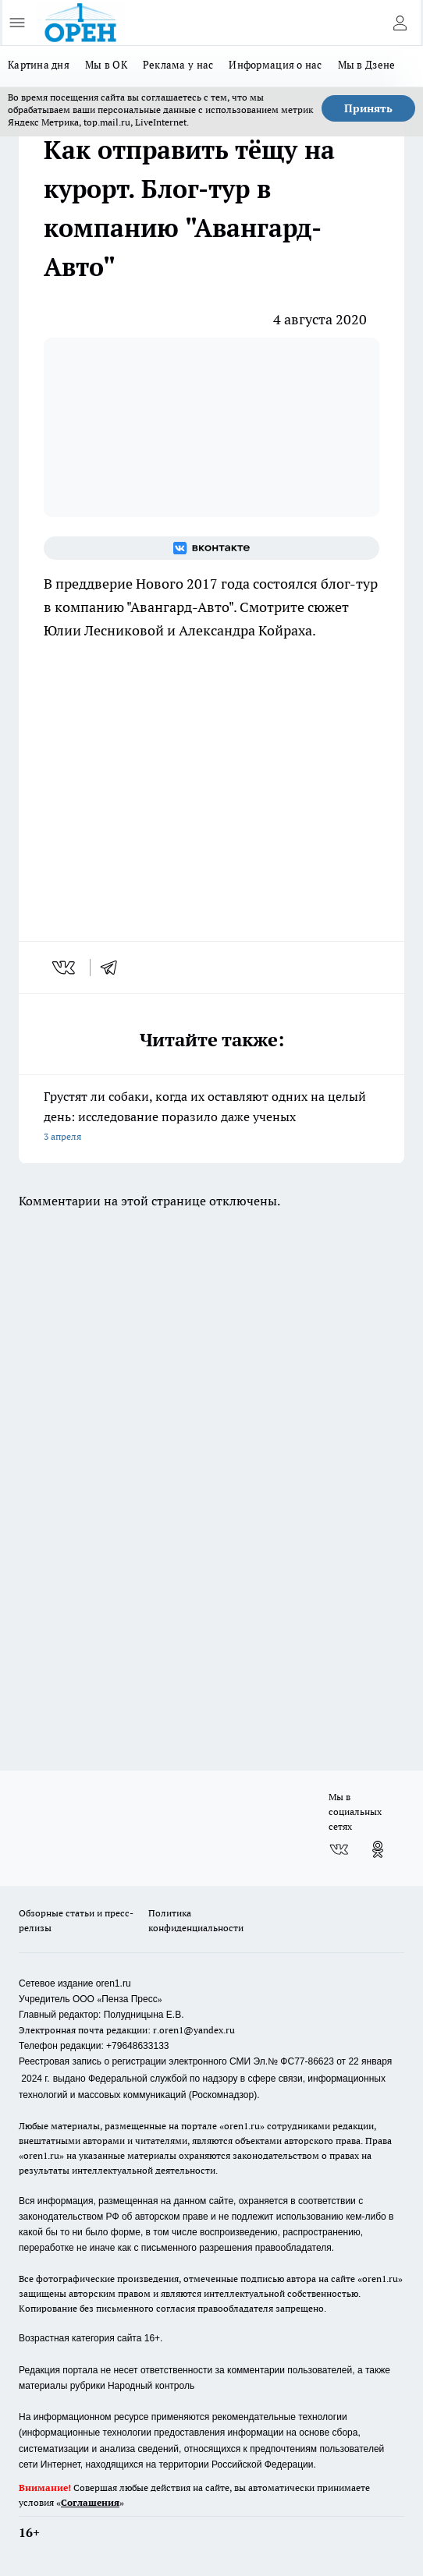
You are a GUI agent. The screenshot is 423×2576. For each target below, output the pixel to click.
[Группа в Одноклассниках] (377, 1849)
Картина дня (38, 65)
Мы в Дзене (367, 65)
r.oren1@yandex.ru (194, 2030)
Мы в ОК (106, 65)
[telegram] (114, 967)
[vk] (65, 967)
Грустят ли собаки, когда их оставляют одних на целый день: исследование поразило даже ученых (211, 1117)
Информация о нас (275, 65)
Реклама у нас (178, 65)
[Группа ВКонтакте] (211, 548)
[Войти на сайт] (399, 22)
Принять (368, 108)
